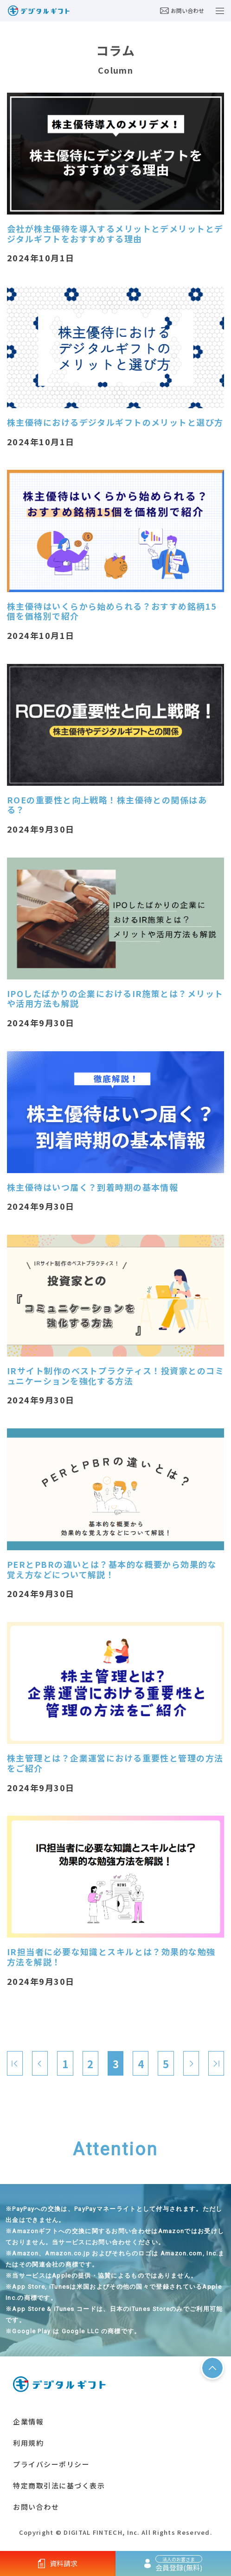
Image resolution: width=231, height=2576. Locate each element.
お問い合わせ (182, 10)
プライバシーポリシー (51, 2464)
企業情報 (28, 2421)
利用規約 (28, 2443)
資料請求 (58, 2563)
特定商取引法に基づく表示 (59, 2485)
